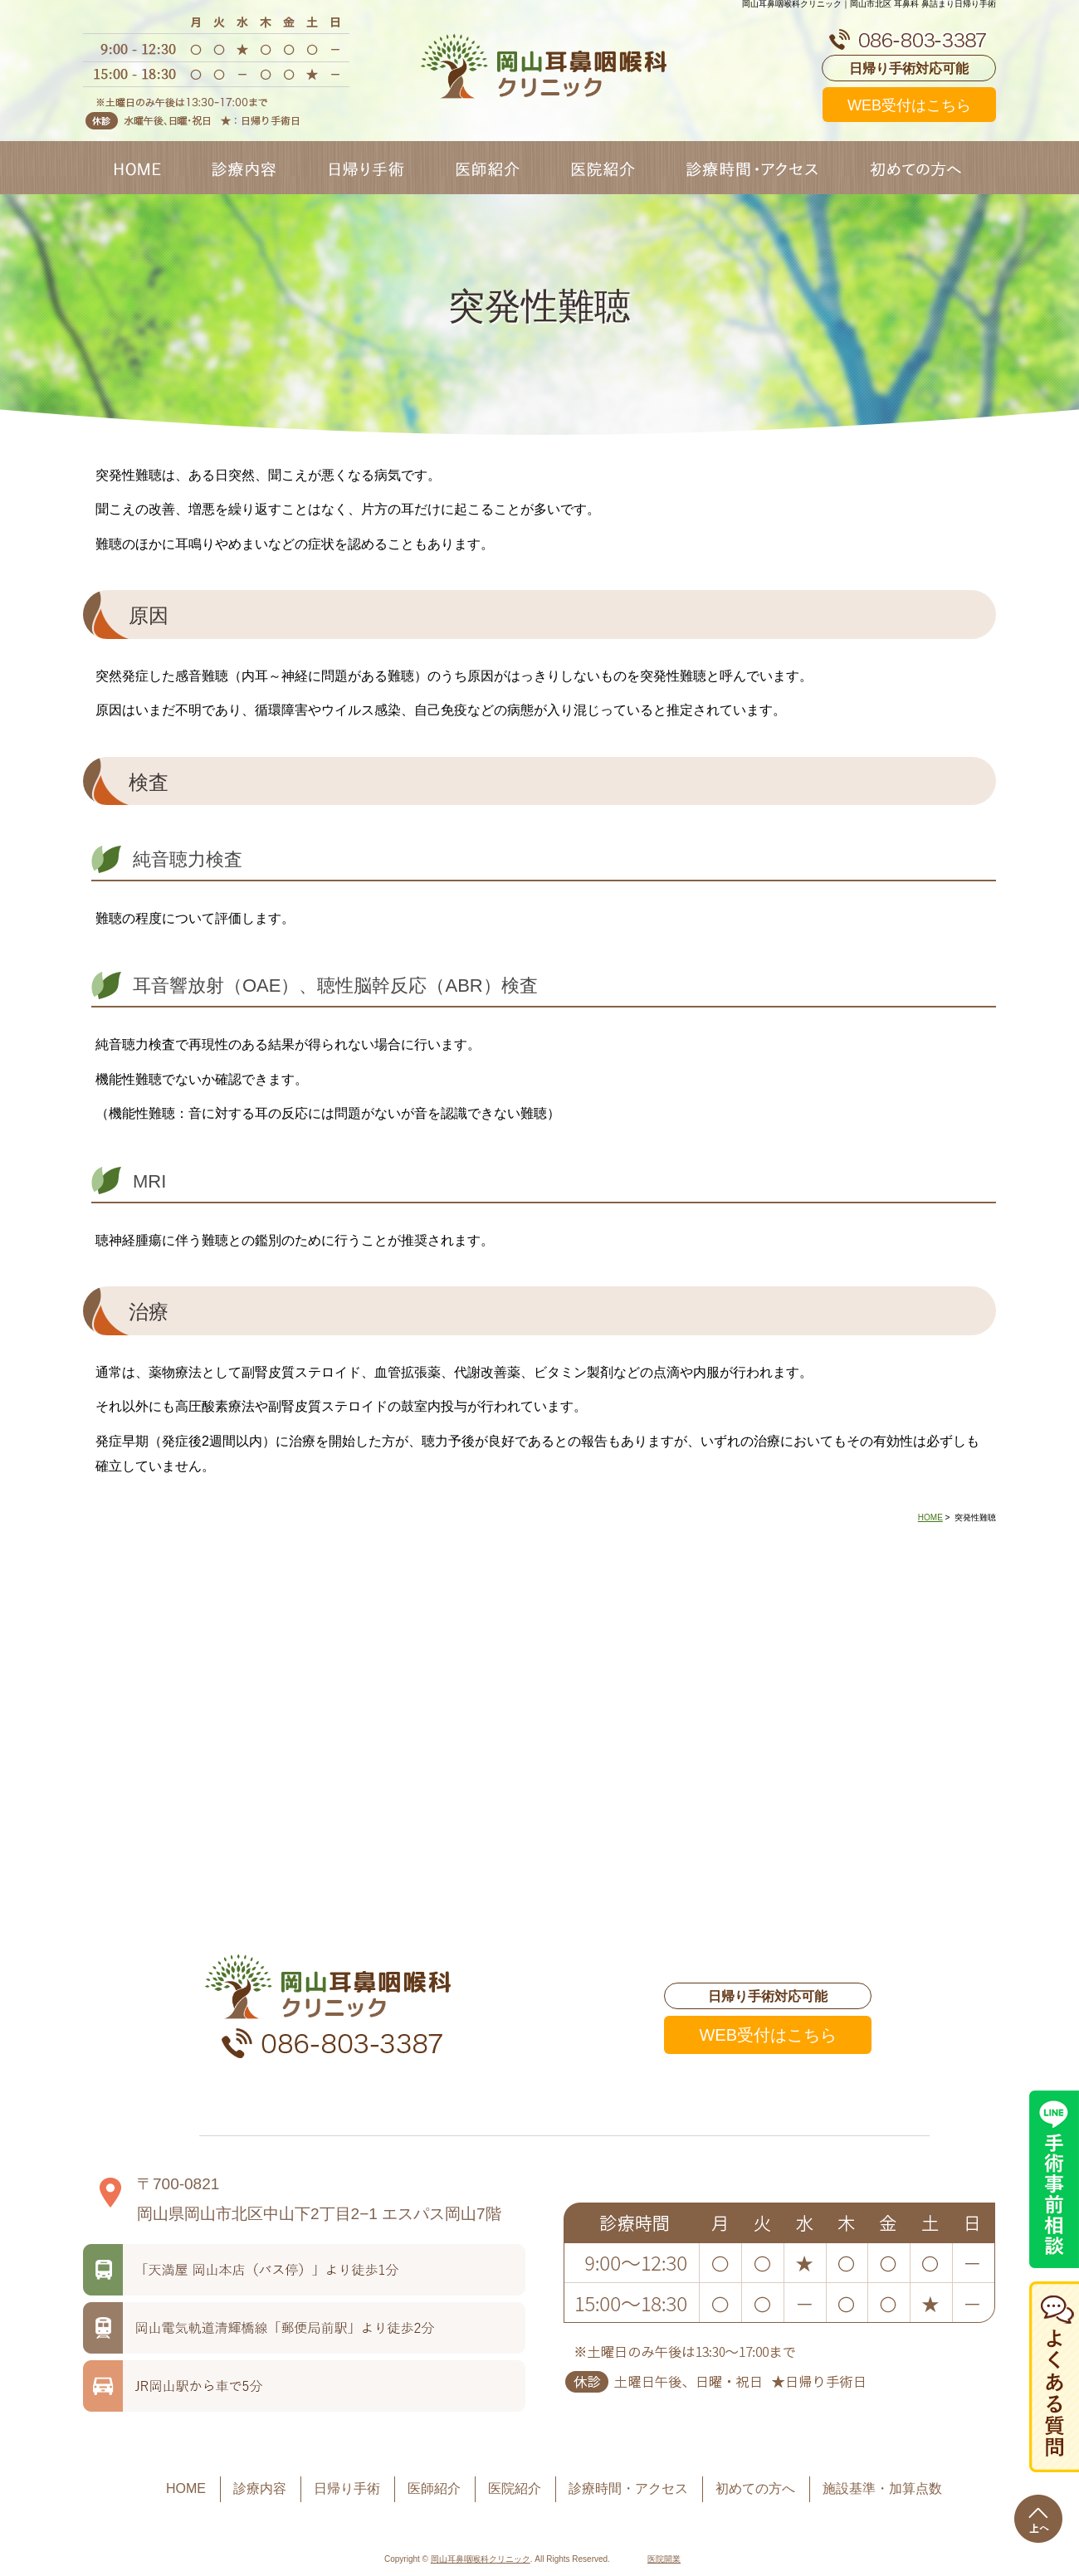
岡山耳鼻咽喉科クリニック (480, 2559)
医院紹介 (514, 2488)
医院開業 (664, 2559)
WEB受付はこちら (909, 105)
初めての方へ (755, 2488)
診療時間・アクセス (628, 2488)
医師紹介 (434, 2488)
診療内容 (259, 2488)
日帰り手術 (347, 2488)
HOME (930, 1517)
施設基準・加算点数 (882, 2488)
